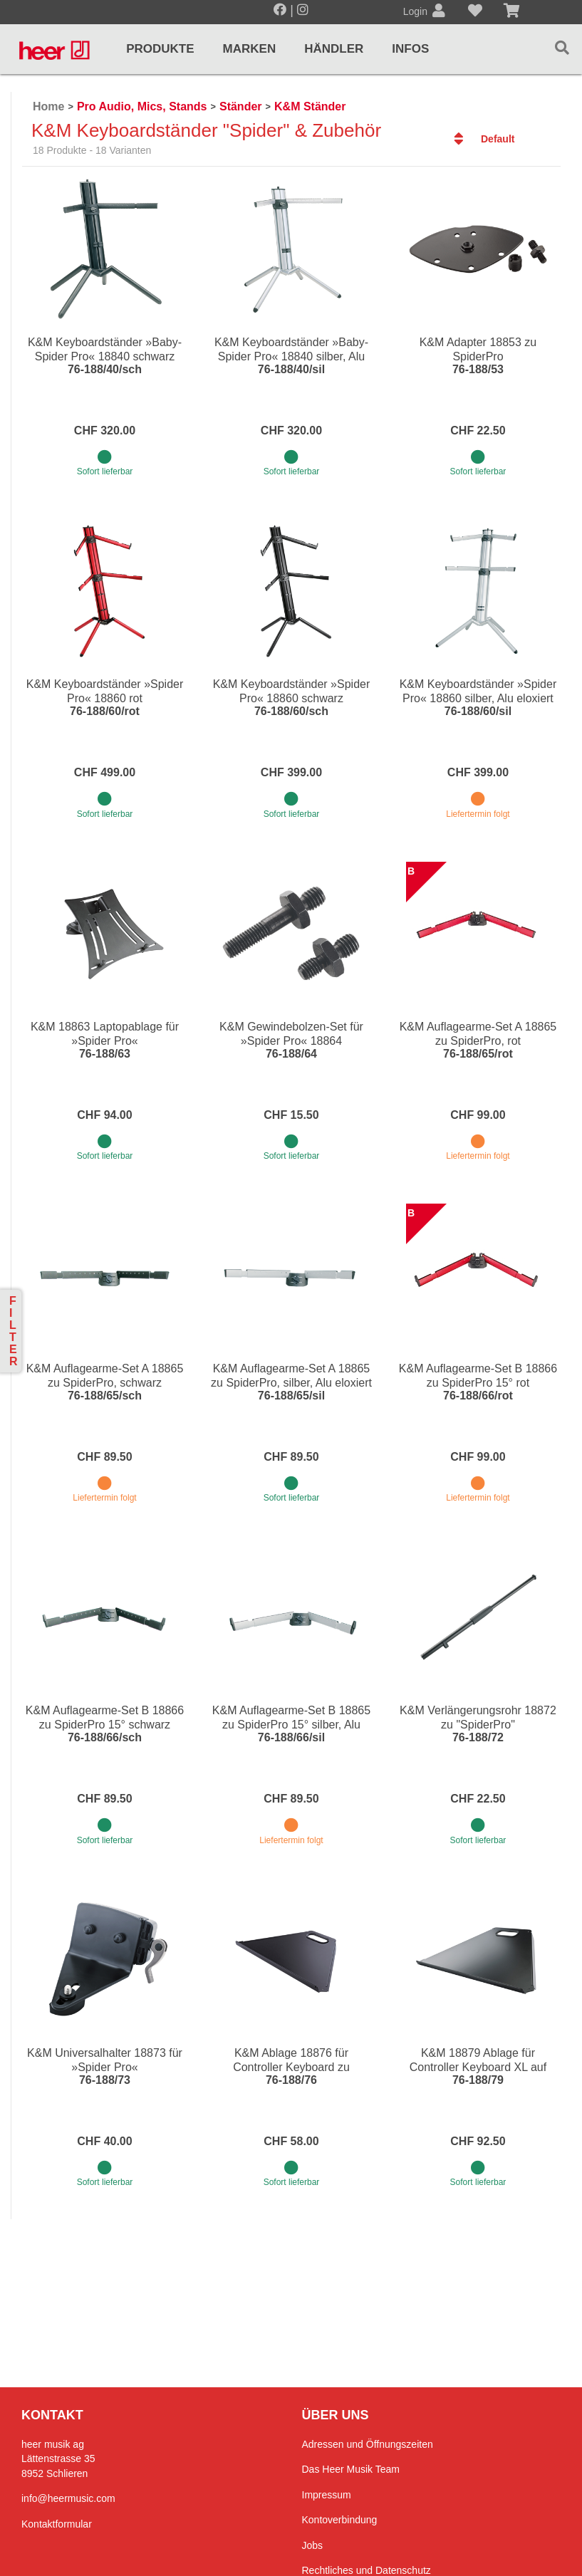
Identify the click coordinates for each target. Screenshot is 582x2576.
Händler (333, 49)
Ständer (240, 106)
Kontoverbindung (340, 2519)
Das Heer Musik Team (351, 2469)
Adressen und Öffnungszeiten (367, 2444)
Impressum (326, 2495)
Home (48, 106)
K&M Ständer (309, 106)
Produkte (160, 49)
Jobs (312, 2545)
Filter (13, 1331)
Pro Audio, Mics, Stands (142, 106)
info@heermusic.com (68, 2498)
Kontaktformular (56, 2524)
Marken (249, 49)
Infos (410, 49)
